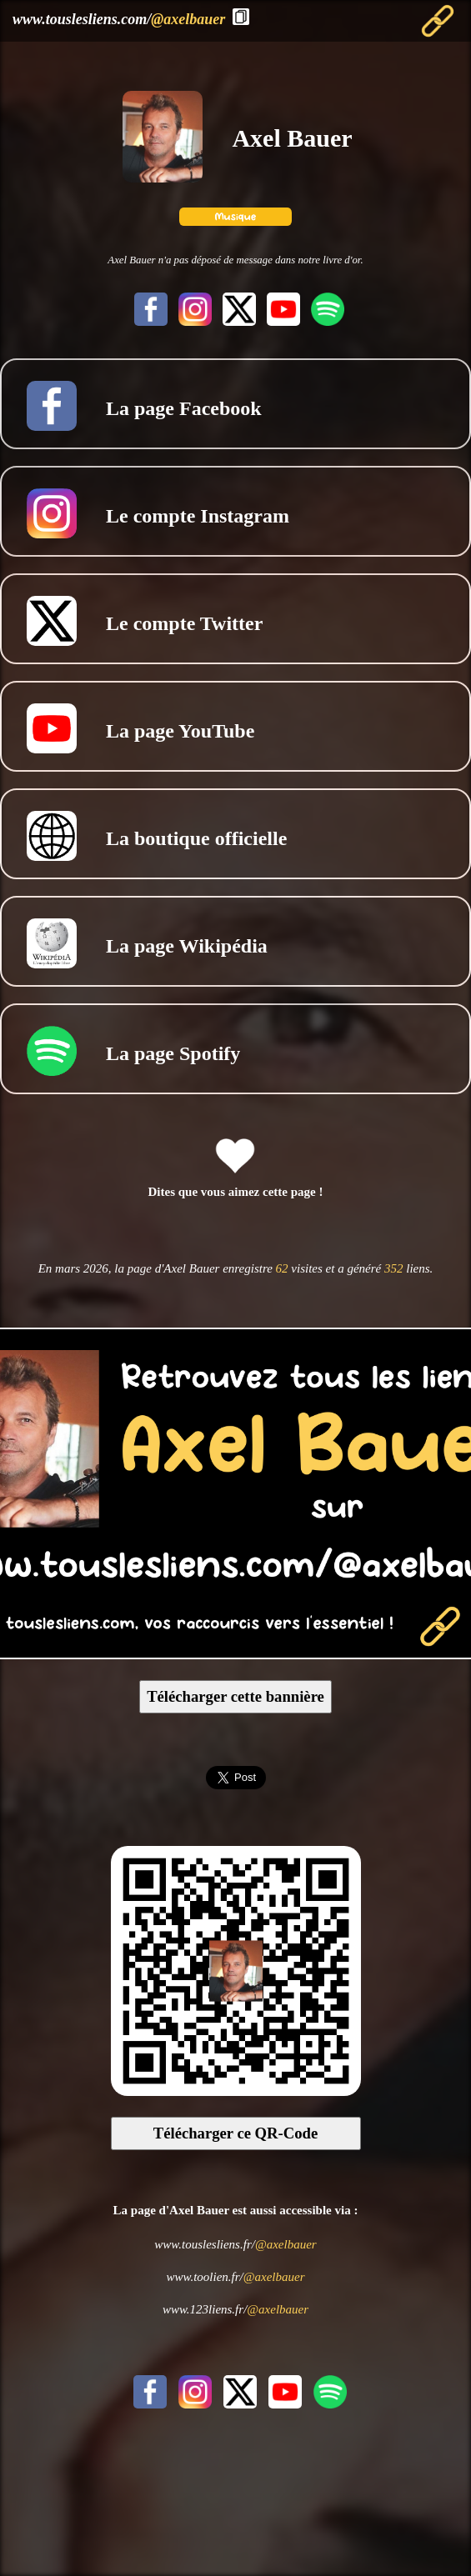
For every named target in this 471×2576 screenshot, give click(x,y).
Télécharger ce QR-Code (235, 2133)
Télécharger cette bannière (235, 1696)
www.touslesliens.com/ (119, 19)
